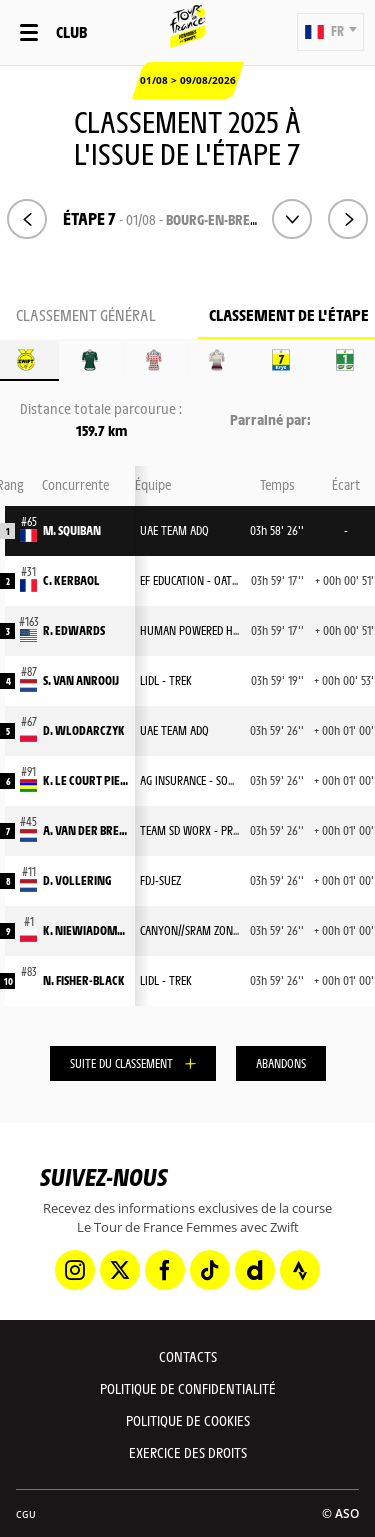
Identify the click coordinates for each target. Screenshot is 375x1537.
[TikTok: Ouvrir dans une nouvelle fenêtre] (210, 1270)
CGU (26, 1514)
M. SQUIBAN (72, 530)
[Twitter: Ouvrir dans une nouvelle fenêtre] (120, 1270)
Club (71, 31)
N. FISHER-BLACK (84, 980)
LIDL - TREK (166, 680)
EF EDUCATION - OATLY (191, 580)
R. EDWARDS (74, 630)
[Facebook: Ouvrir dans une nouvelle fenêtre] (165, 1270)
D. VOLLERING (77, 880)
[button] (330, 32)
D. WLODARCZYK (84, 730)
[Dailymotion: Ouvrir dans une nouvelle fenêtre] (255, 1270)
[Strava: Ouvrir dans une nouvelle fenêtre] (300, 1270)
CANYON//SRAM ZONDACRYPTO (210, 930)
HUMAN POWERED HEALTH (200, 630)
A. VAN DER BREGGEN (86, 830)
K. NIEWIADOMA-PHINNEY (86, 930)
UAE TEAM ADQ (174, 530)
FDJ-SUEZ (160, 880)
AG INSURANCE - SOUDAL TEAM (210, 780)
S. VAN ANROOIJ (81, 680)
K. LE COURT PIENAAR (86, 780)
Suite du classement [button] (121, 1063)
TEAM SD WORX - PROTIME (201, 830)
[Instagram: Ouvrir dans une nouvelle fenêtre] (75, 1270)
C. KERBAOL (71, 580)
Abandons (281, 1063)
